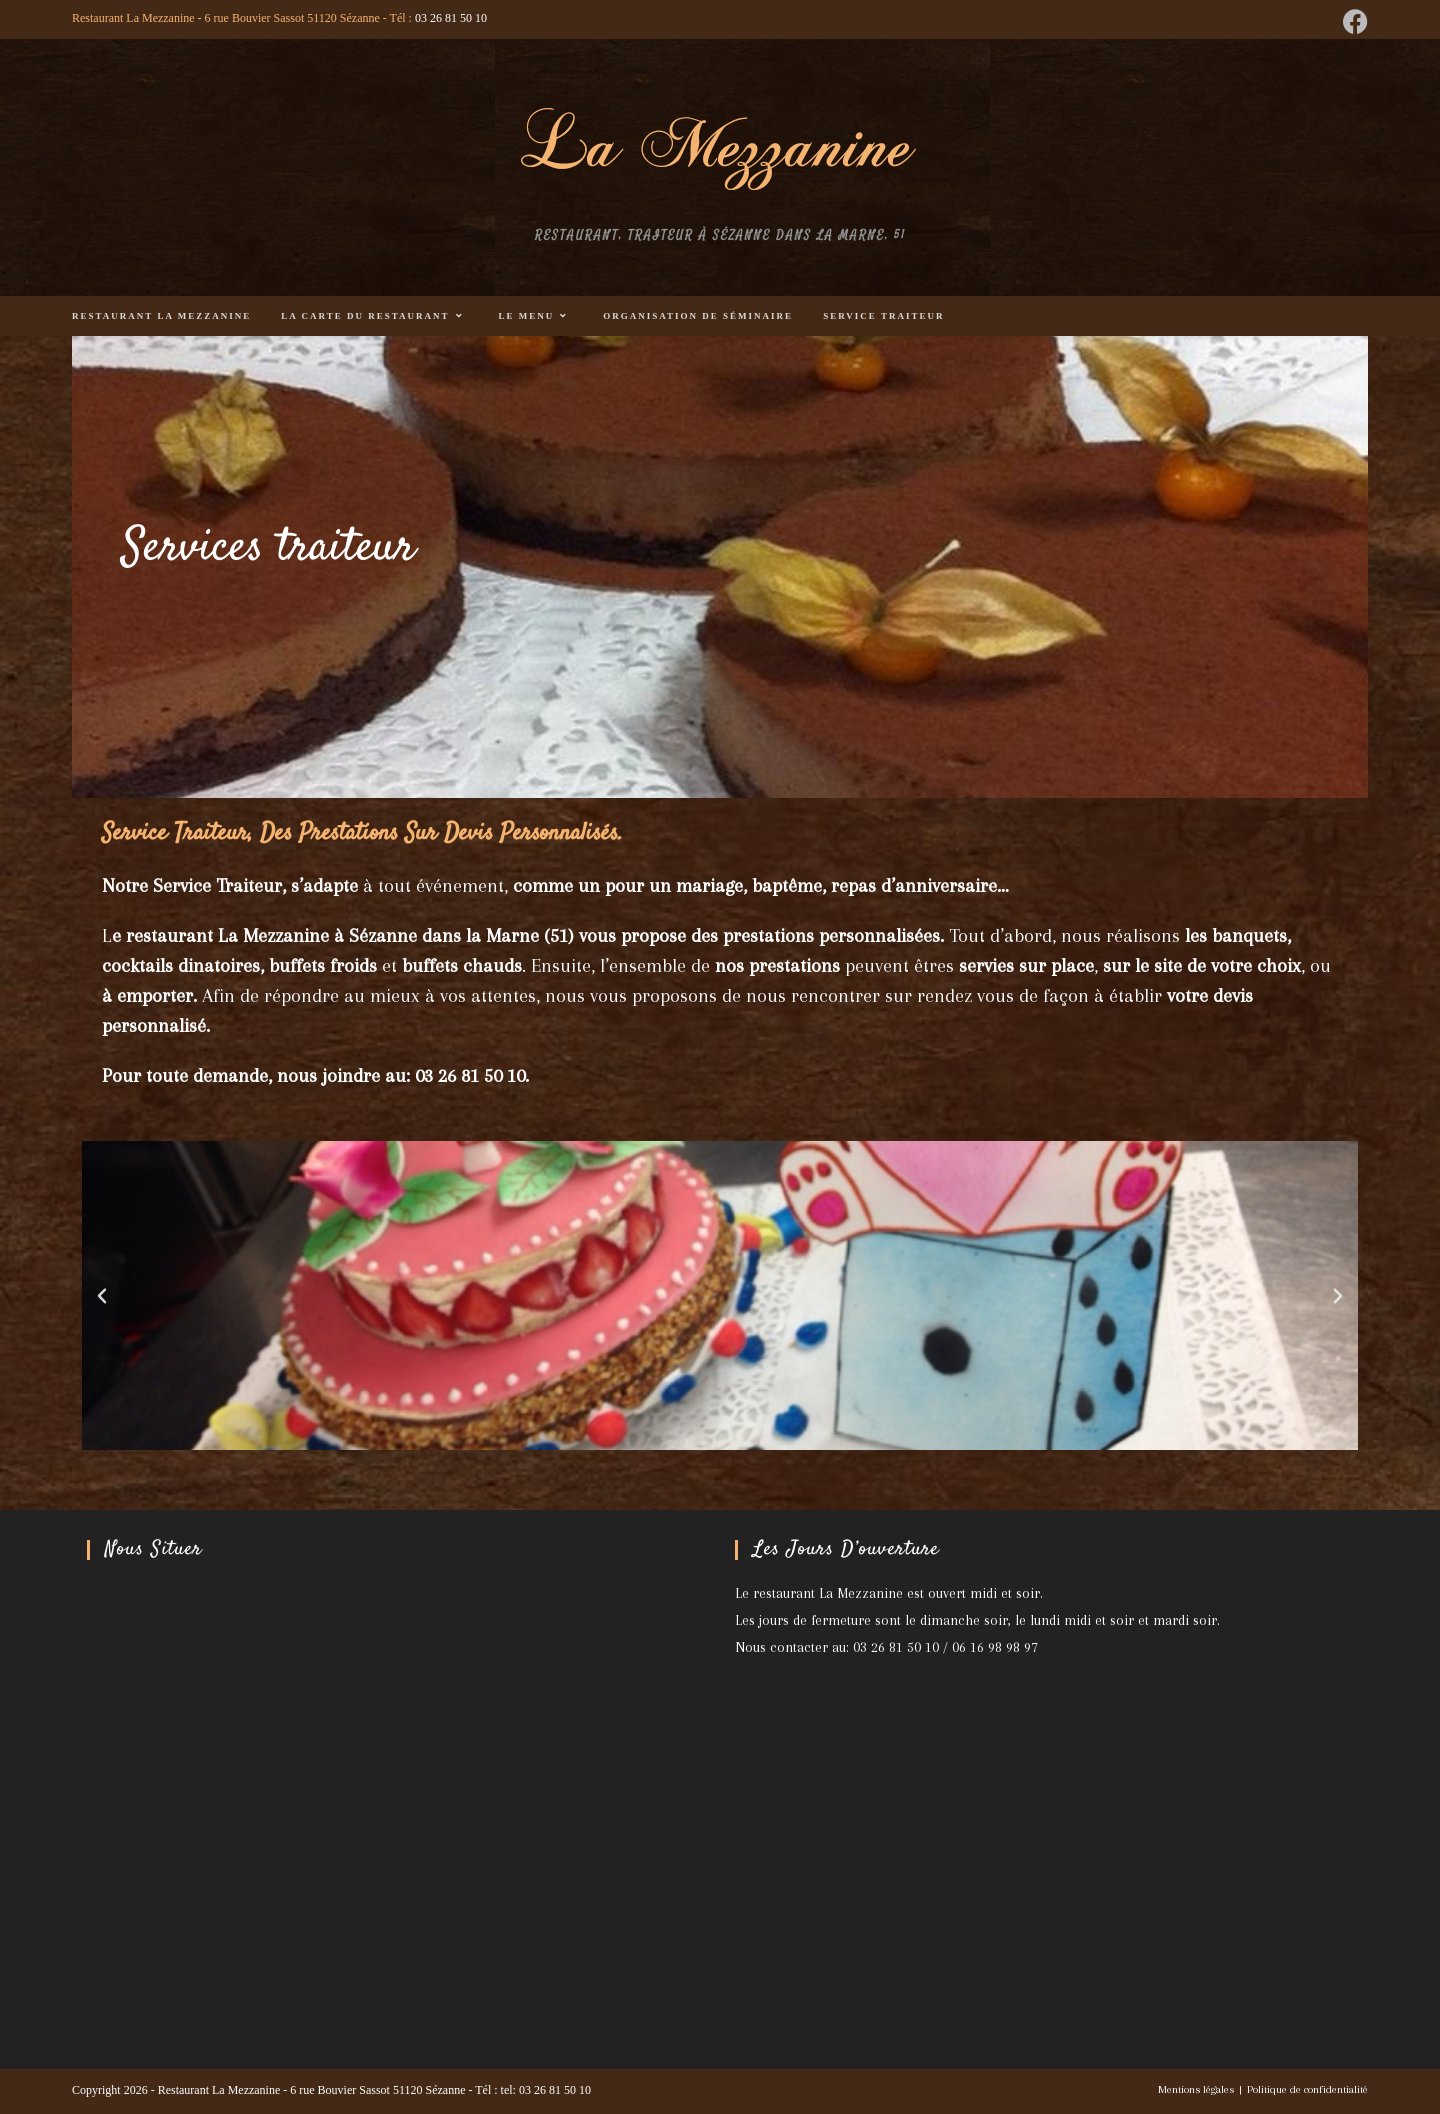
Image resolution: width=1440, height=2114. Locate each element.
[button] (102, 1296)
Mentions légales (1196, 2089)
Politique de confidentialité (1307, 2089)
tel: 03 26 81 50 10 (546, 2090)
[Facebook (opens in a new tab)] (1352, 21)
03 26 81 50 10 (451, 18)
